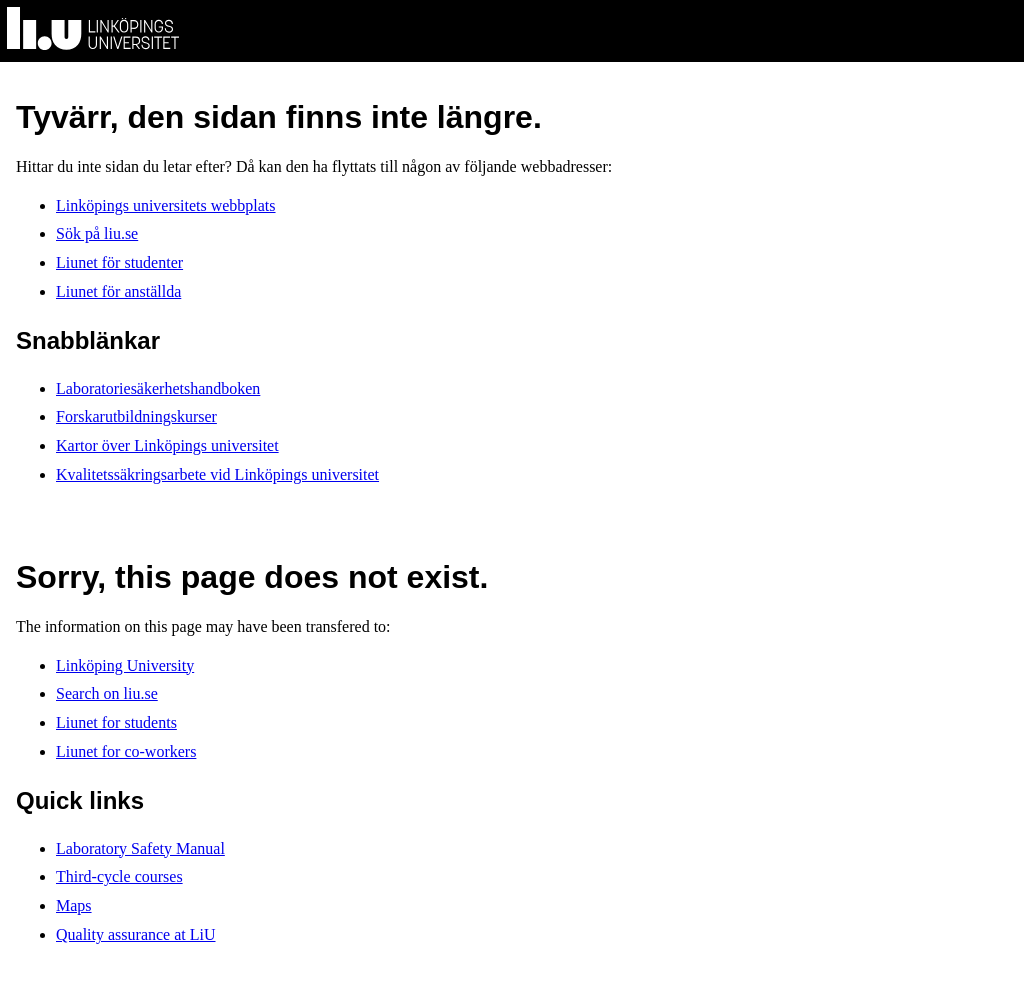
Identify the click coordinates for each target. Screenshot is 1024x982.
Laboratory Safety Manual (140, 848)
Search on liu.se (107, 693)
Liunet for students (116, 722)
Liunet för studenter (119, 262)
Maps (74, 905)
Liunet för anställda (118, 291)
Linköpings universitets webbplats (166, 205)
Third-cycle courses (119, 876)
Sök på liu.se (97, 233)
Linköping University (125, 665)
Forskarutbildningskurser (136, 416)
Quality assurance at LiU (136, 934)
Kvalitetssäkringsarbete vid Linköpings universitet (217, 474)
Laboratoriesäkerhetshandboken (158, 388)
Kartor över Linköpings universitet (167, 445)
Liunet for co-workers (126, 751)
